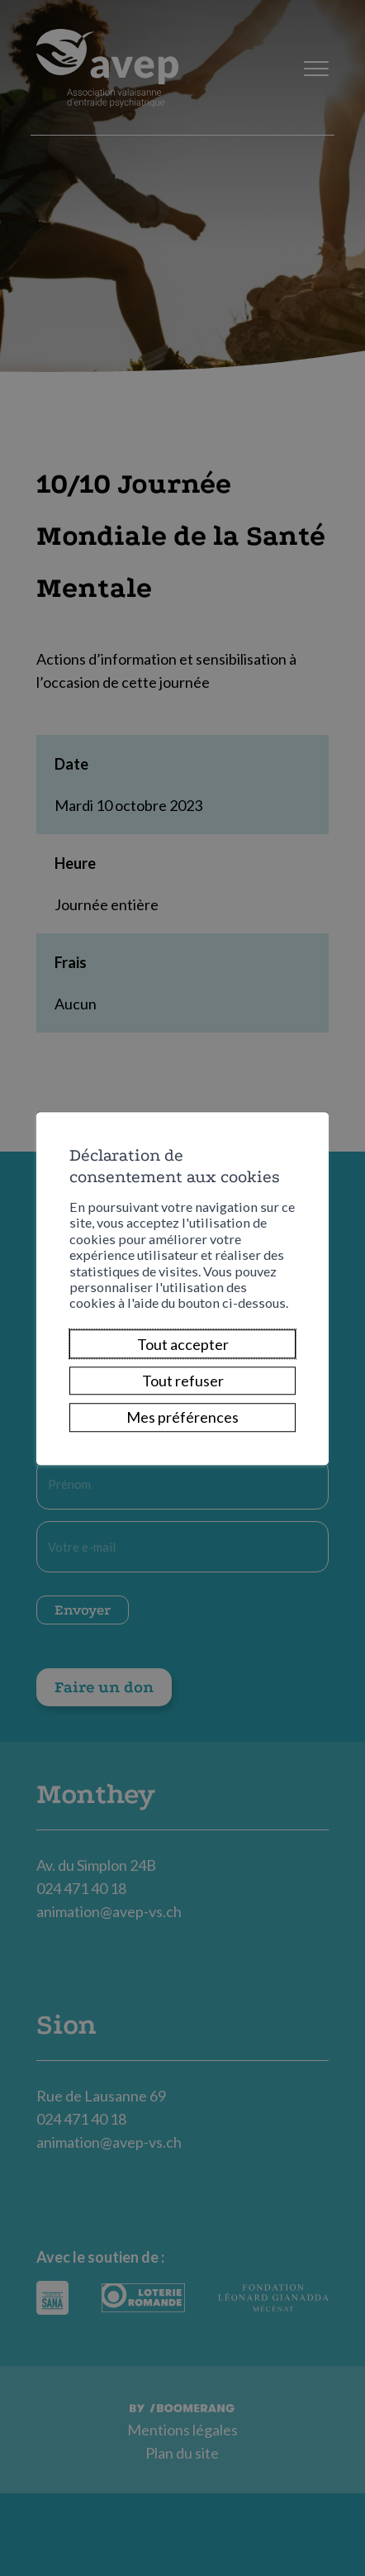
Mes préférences (182, 1418)
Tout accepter (183, 1344)
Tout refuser (183, 1380)
